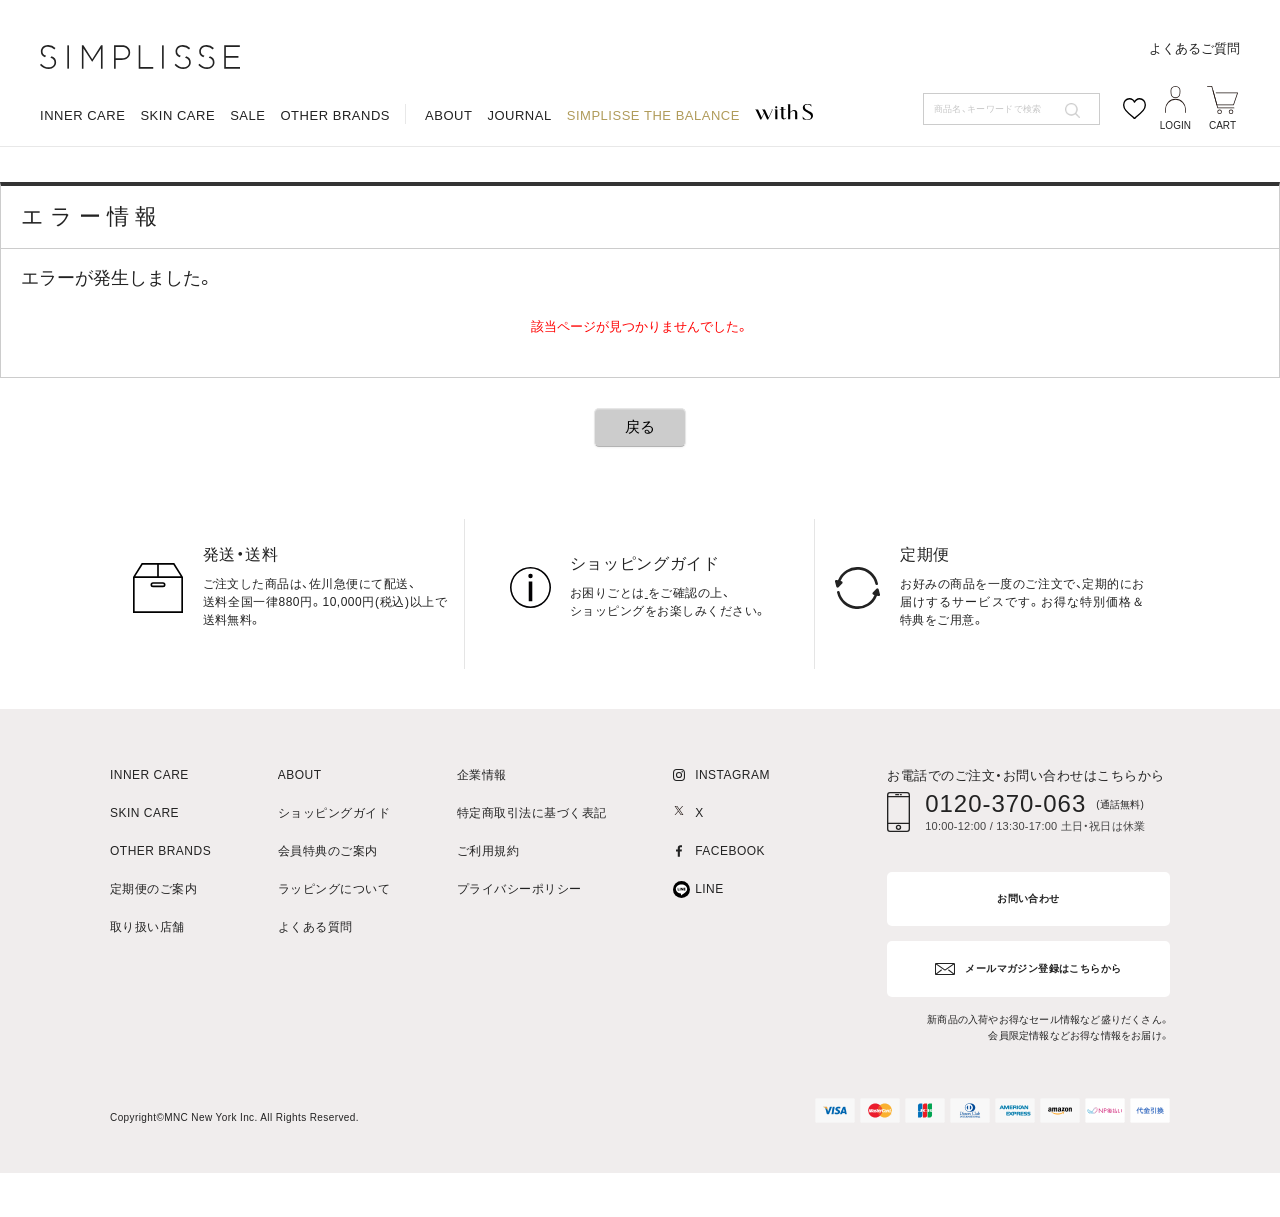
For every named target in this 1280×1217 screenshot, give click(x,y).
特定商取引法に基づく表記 (532, 867)
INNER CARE (82, 185)
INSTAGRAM (732, 829)
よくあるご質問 (1194, 118)
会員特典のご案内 (328, 905)
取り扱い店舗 (147, 981)
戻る (640, 480)
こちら (663, 647)
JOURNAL (519, 185)
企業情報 (482, 829)
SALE (247, 185)
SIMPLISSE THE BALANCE (653, 185)
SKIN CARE (177, 185)
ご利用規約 (488, 905)
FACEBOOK (730, 905)
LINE (709, 943)
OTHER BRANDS (335, 185)
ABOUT (448, 185)
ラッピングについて (334, 943)
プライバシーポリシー (519, 943)
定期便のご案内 (153, 943)
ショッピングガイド (334, 867)
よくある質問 (315, 981)
